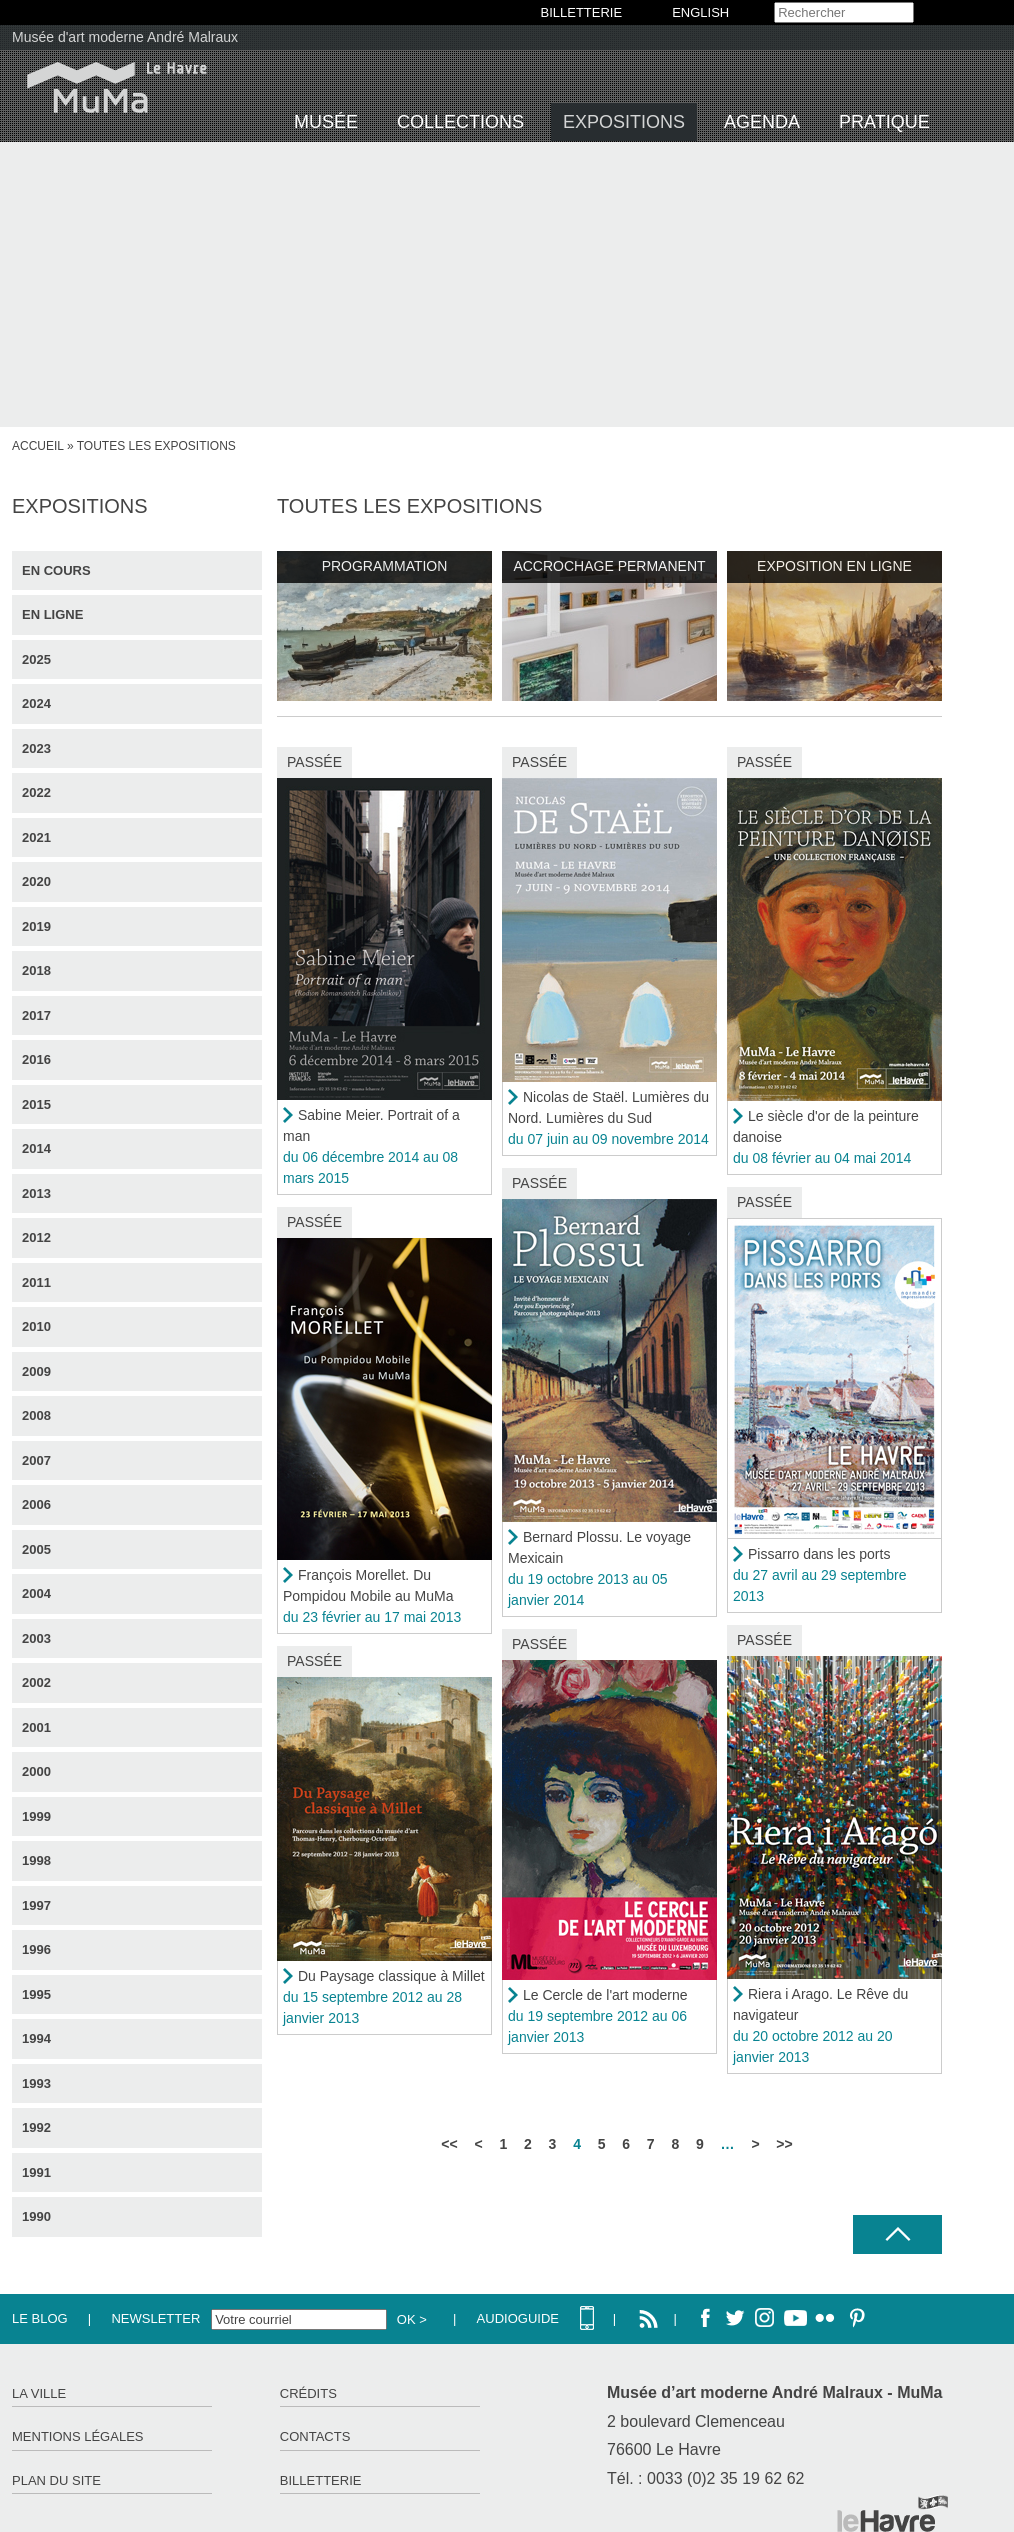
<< (449, 2144)
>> (784, 2144)
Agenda (762, 122)
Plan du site (56, 2480)
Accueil (38, 446)
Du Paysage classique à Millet (391, 1976)
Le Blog (40, 2318)
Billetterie (321, 2480)
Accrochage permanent (609, 566)
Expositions (624, 122)
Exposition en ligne (834, 566)
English (700, 12)
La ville (39, 2393)
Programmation (385, 566)
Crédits (308, 2393)
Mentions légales (77, 2436)
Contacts (315, 2436)
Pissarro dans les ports (819, 1554)
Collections (460, 122)
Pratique (884, 122)
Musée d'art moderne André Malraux (125, 37)
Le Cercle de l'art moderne (605, 1995)
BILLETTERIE (582, 12)
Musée (326, 122)
